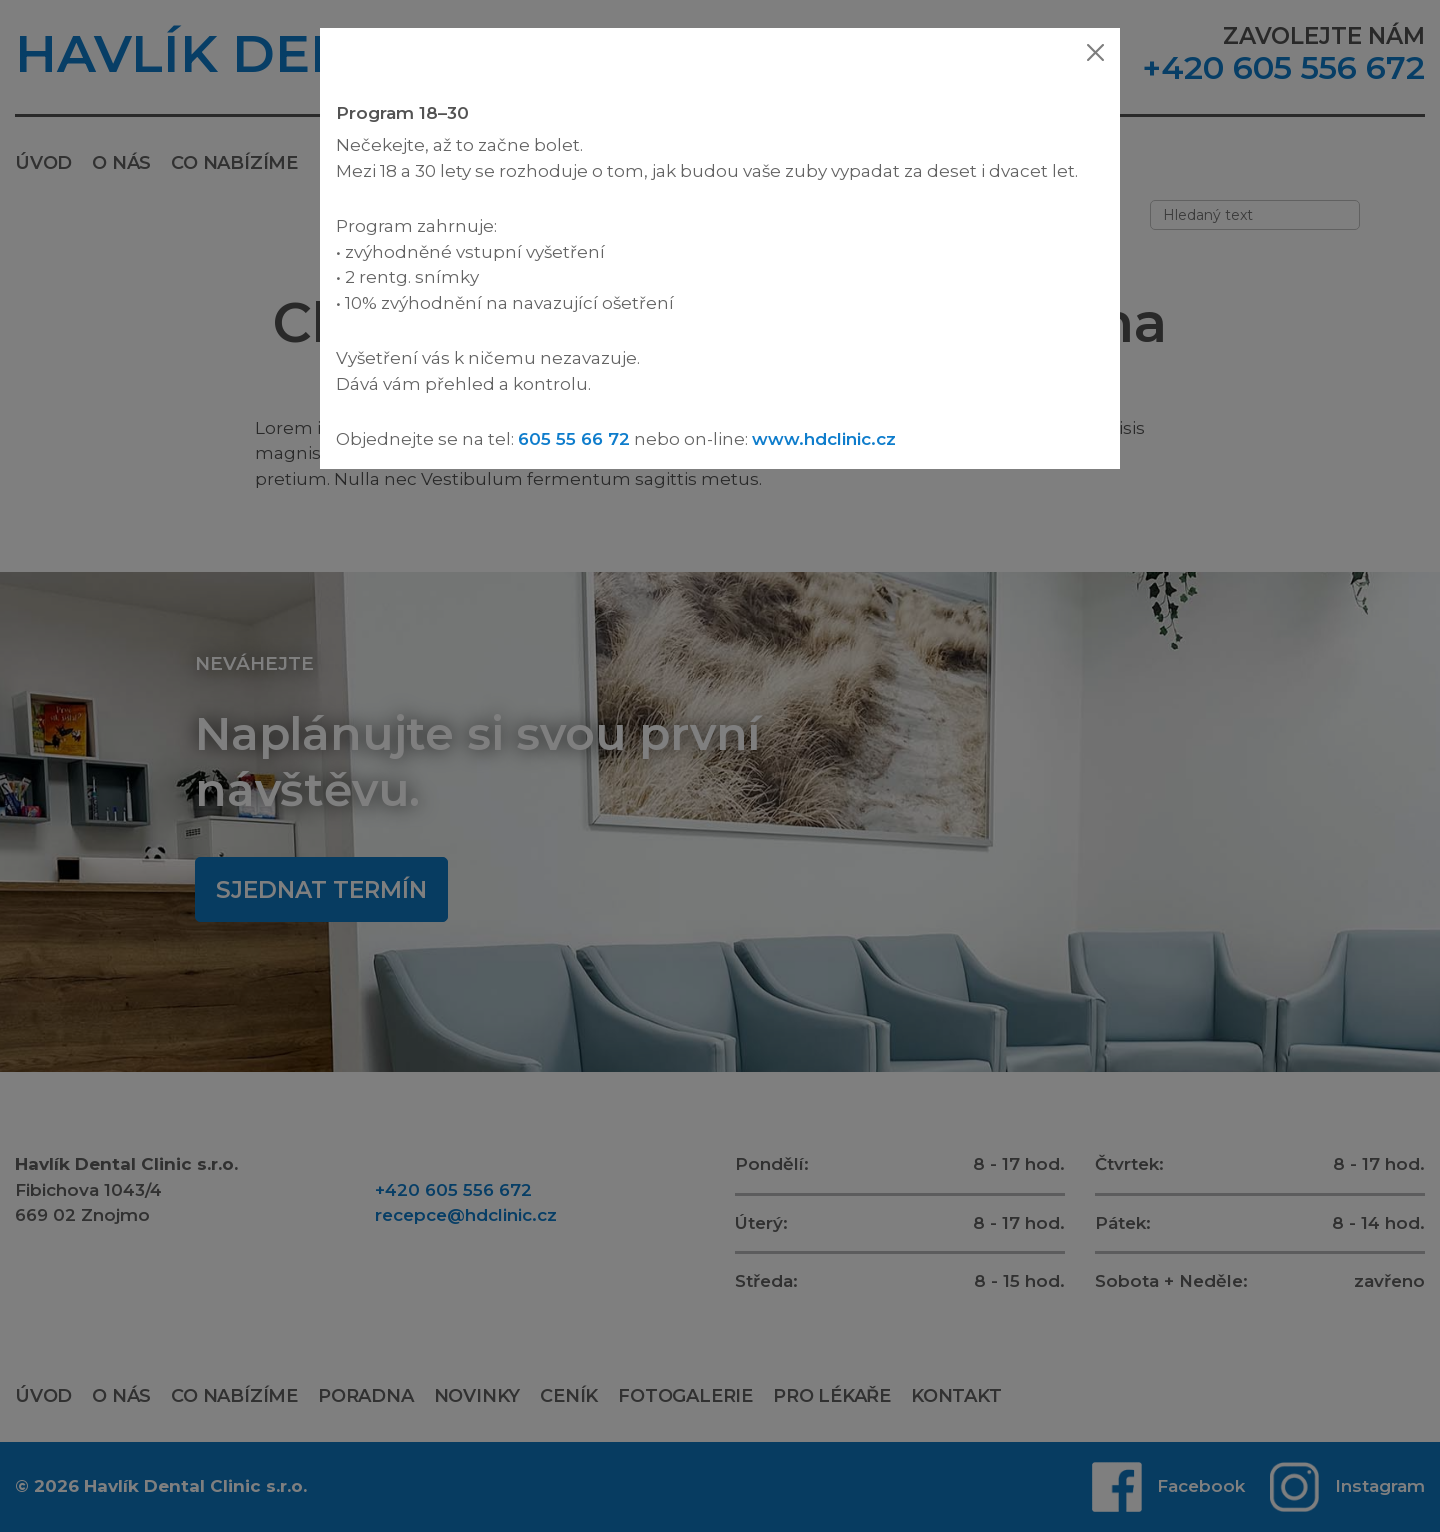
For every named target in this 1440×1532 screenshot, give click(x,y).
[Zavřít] (1095, 52)
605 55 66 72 (574, 439)
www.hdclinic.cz (824, 439)
